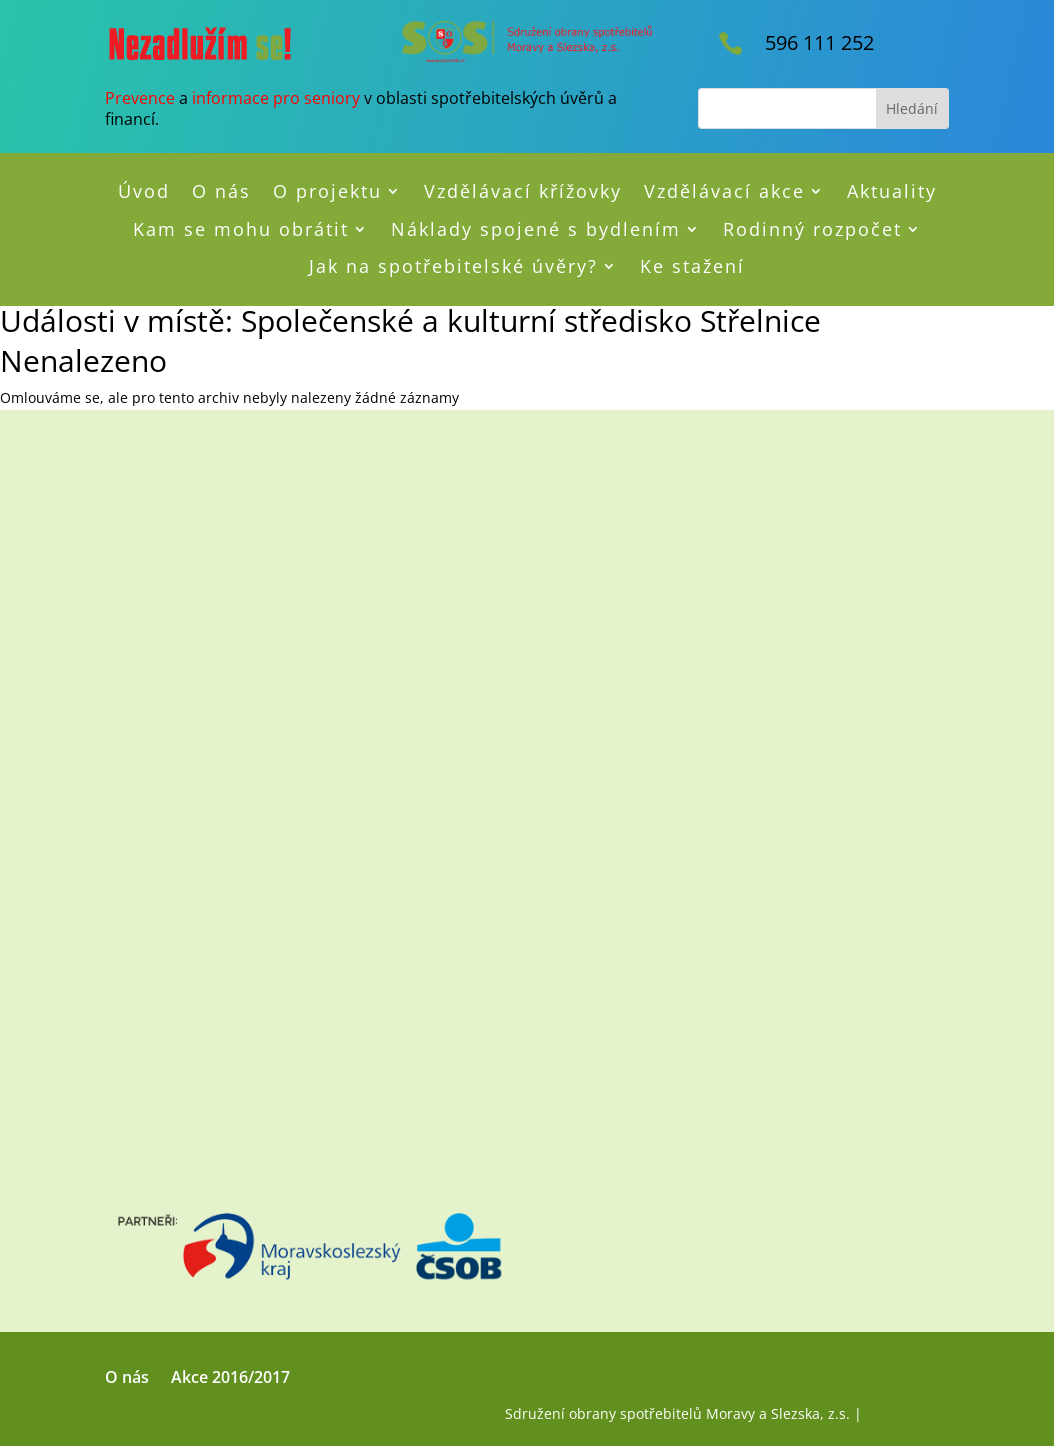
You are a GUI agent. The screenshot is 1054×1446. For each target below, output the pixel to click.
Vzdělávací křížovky (523, 192)
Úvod (144, 192)
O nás (221, 192)
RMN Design (907, 1413)
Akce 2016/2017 (230, 1379)
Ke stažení (692, 267)
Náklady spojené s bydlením (536, 230)
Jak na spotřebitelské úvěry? (453, 267)
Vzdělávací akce (724, 192)
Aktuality (892, 192)
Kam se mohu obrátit (241, 230)
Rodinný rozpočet (812, 230)
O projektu (327, 192)
